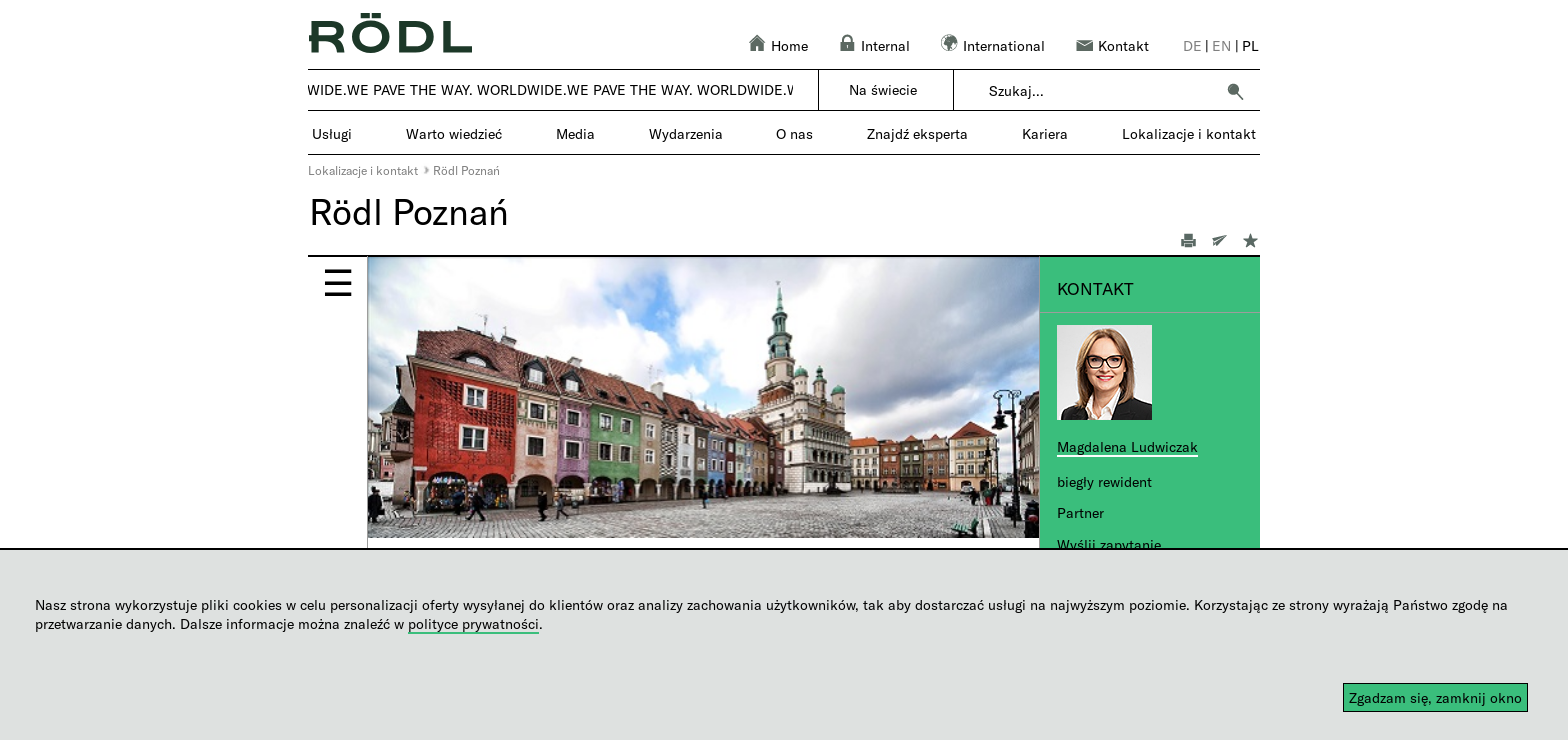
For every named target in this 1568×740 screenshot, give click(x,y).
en (1221, 45)
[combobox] (1101, 91)
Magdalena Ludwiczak (1127, 446)
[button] (1235, 91)
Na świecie (883, 89)
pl (1250, 45)
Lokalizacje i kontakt (363, 170)
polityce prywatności (473, 623)
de (1192, 45)
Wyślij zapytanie (1109, 544)
